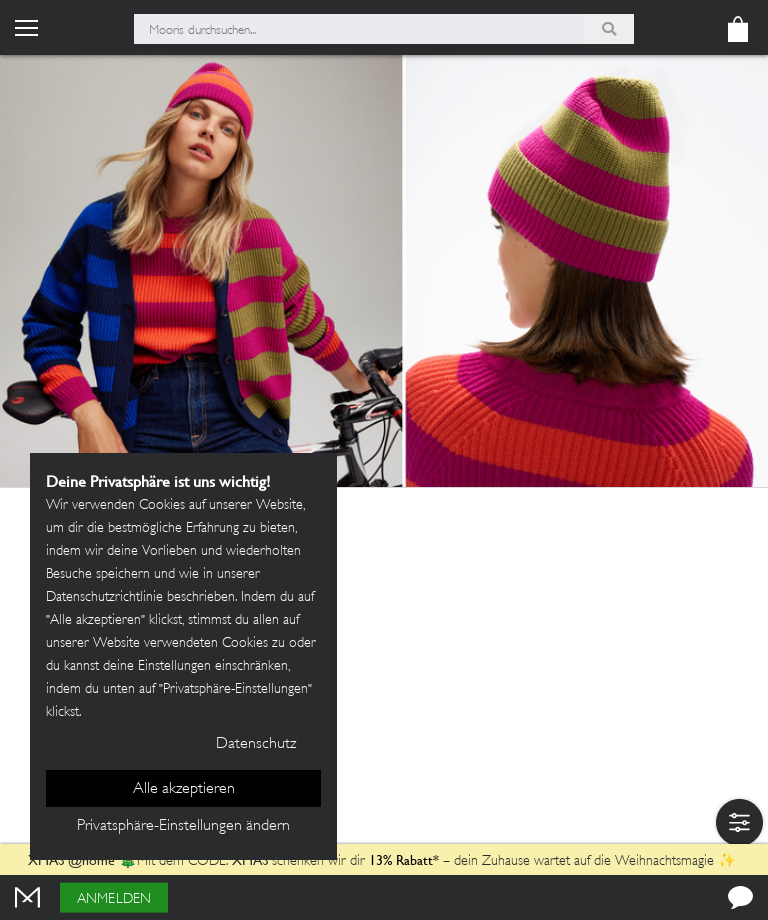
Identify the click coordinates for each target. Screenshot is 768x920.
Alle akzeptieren (184, 789)
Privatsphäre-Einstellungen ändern (183, 826)
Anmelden (114, 899)
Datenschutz (256, 744)
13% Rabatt (401, 860)
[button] (739, 822)
